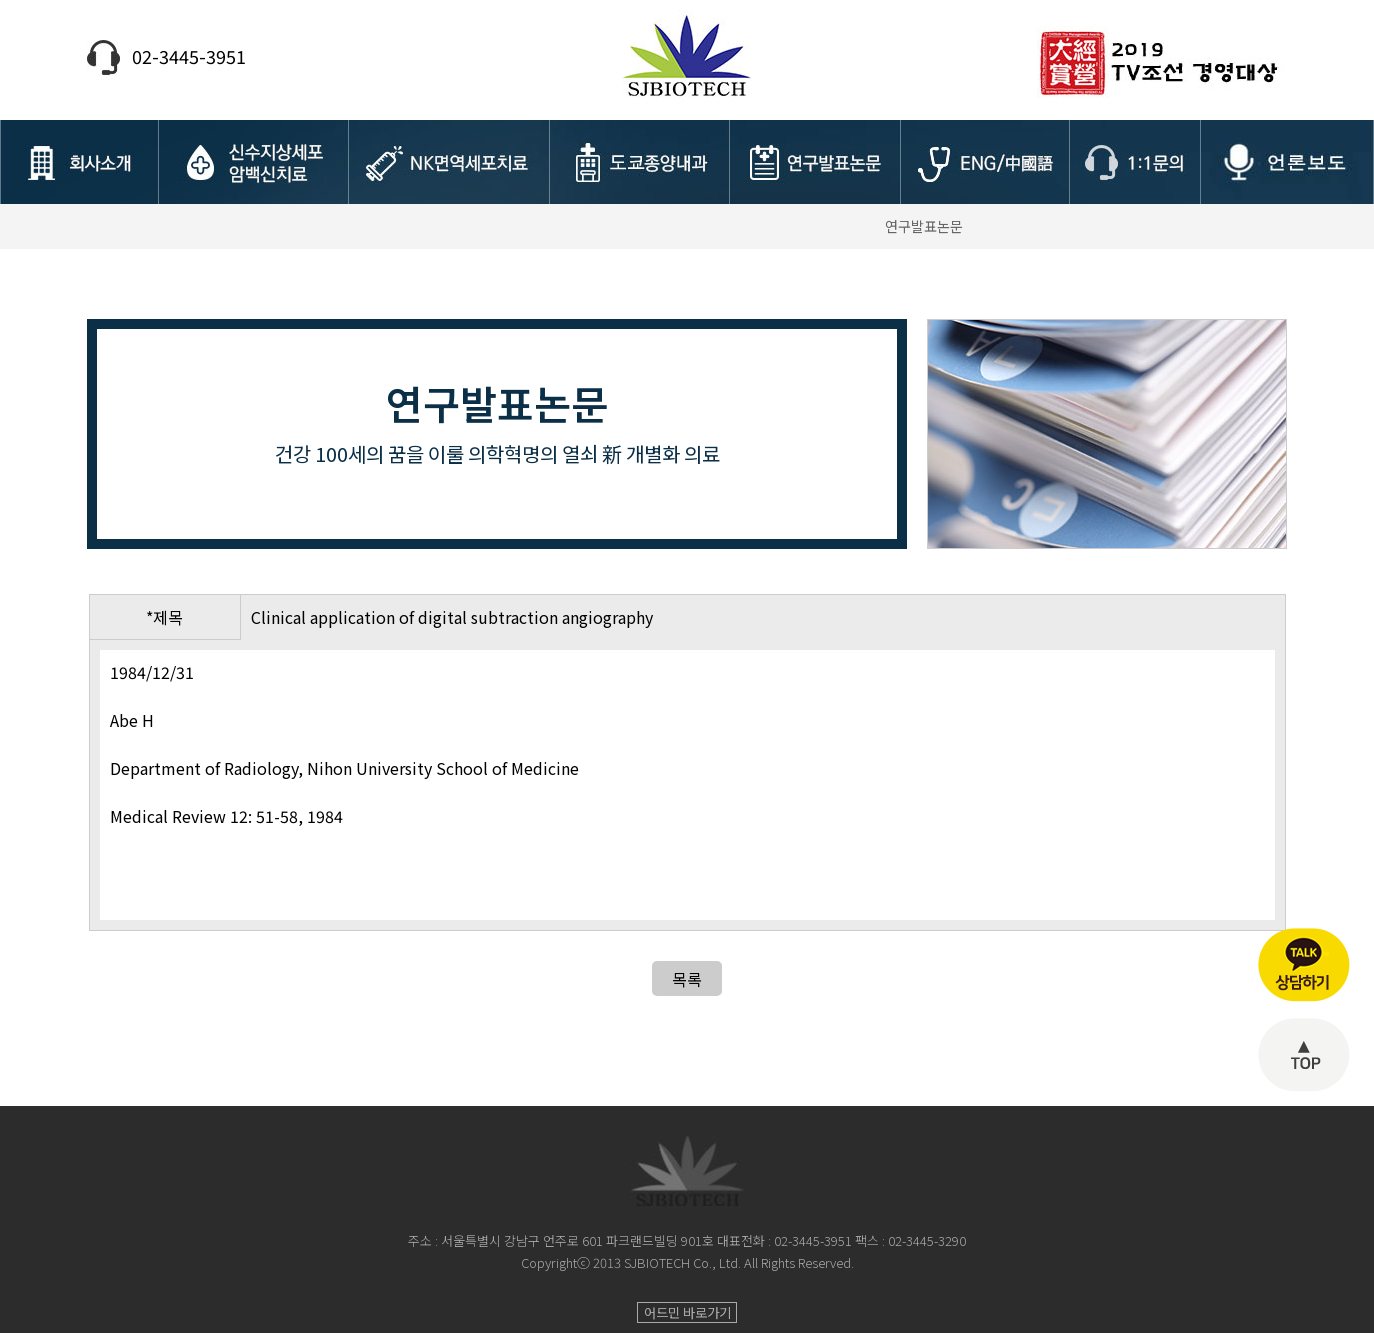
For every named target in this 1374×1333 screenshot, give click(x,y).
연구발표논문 (924, 226)
